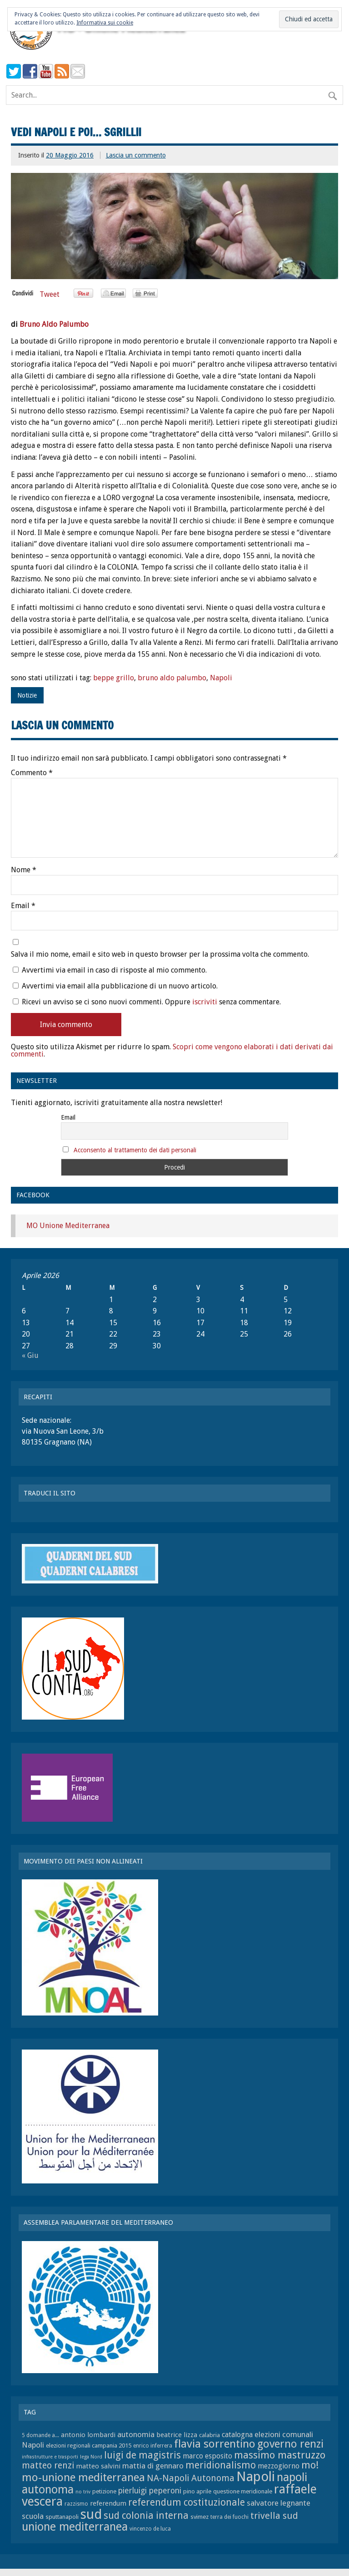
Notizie (27, 695)
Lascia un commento (136, 155)
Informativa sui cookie (104, 23)
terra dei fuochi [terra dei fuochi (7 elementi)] (229, 2517)
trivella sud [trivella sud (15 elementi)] (274, 2515)
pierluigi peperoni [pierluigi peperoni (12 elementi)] (149, 2490)
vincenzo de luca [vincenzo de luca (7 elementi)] (150, 2529)
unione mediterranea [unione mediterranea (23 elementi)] (75, 2526)
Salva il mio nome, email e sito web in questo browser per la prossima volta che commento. (160, 954)
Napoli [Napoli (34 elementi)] (255, 2476)
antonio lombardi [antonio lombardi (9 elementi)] (88, 2435)
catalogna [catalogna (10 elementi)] (237, 2434)
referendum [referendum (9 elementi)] (108, 2503)
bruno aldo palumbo (172, 677)
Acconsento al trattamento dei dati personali (135, 1150)
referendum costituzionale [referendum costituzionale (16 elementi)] (186, 2502)
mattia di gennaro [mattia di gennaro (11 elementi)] (153, 2465)
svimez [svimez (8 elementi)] (199, 2516)
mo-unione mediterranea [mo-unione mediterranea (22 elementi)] (83, 2477)
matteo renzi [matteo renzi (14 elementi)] (48, 2465)
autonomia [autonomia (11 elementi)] (136, 2434)
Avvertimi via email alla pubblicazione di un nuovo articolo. (120, 986)
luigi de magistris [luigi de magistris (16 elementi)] (142, 2455)
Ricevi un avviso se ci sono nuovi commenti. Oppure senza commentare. (147, 1002)
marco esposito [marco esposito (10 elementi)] (207, 2456)
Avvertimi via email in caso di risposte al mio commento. (114, 970)
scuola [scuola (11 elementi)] (33, 2516)
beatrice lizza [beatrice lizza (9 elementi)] (176, 2435)
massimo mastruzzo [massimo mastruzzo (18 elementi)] (279, 2455)
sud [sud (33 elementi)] (91, 2514)
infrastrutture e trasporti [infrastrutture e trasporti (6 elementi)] (50, 2457)
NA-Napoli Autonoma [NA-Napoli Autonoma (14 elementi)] (190, 2478)
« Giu (30, 1355)
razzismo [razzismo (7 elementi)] (76, 2504)
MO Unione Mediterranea (68, 1225)
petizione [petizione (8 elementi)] (104, 2491)
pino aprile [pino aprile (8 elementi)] (197, 2491)
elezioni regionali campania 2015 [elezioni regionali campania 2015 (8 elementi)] (88, 2445)
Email (23, 905)
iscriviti (204, 1002)
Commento (32, 773)
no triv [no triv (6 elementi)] (82, 2492)
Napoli (221, 677)
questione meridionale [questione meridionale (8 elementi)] (242, 2491)
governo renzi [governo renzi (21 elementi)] (290, 2444)
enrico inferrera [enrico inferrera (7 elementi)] (152, 2446)
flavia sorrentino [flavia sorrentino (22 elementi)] (214, 2443)
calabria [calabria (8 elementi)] (209, 2435)
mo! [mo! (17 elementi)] (310, 2465)
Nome (23, 870)
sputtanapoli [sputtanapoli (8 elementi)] (62, 2516)
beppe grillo (113, 677)
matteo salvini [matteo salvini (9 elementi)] (98, 2466)
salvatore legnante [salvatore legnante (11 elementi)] (278, 2502)
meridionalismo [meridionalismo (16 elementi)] (220, 2465)
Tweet (50, 294)
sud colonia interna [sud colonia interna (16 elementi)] (146, 2515)
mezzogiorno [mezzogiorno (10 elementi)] (278, 2466)
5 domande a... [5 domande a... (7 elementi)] (40, 2435)
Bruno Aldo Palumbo (54, 324)
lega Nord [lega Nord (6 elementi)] (91, 2457)
